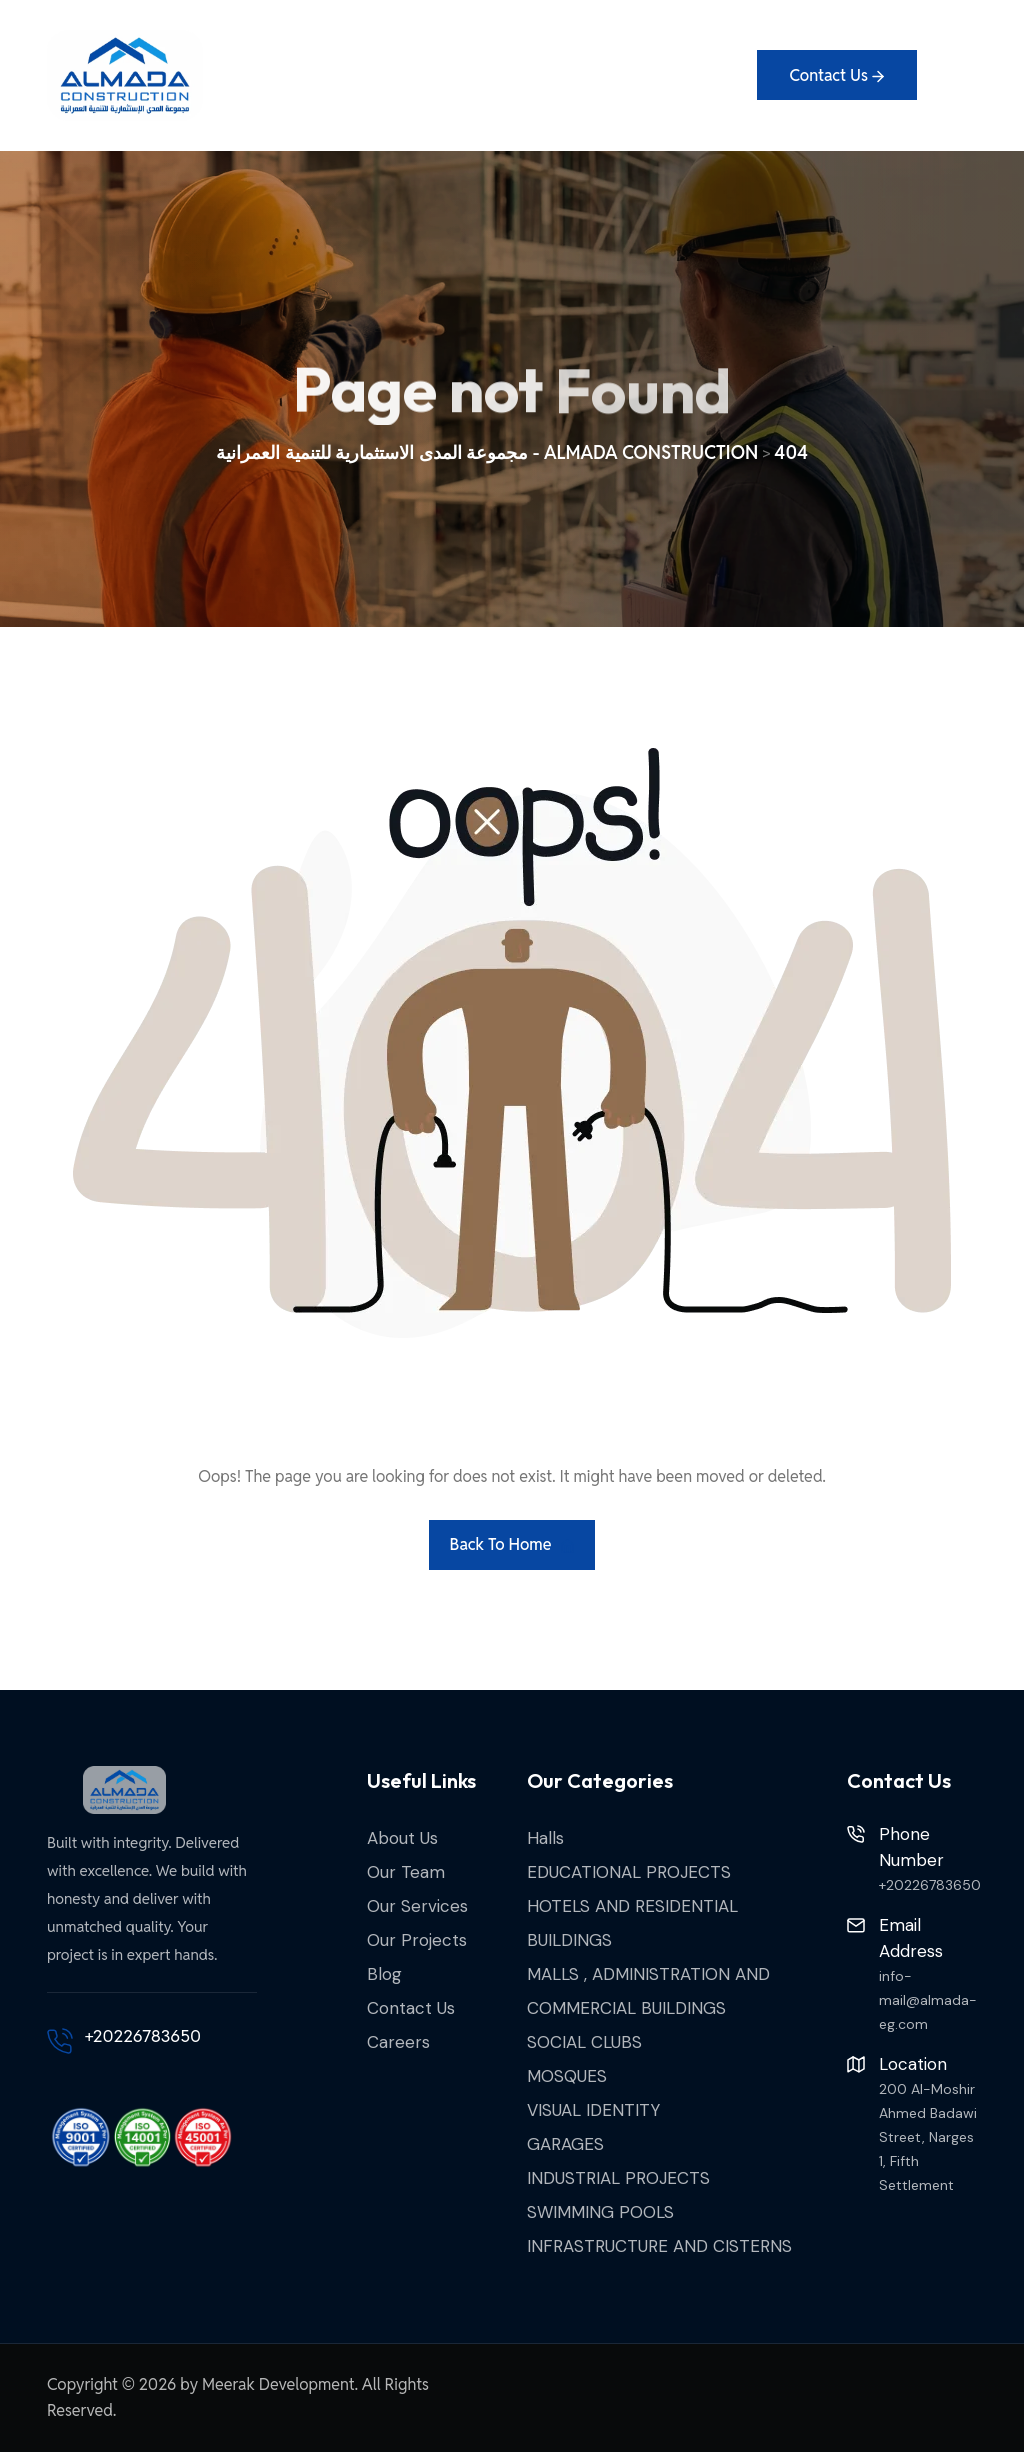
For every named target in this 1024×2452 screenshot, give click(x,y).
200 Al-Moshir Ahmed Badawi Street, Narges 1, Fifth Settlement (928, 2137)
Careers (398, 2042)
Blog (384, 1974)
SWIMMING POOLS (600, 2212)
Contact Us (411, 2008)
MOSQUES (567, 2076)
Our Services (417, 1906)
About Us (402, 1838)
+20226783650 (143, 2036)
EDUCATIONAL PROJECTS (629, 1872)
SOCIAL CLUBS (584, 2042)
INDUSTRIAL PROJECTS (618, 2178)
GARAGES (565, 2144)
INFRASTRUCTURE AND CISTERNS (659, 2246)
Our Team (406, 1872)
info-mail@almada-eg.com (928, 2000)
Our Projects (417, 1940)
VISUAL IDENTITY (593, 2110)
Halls (545, 1838)
